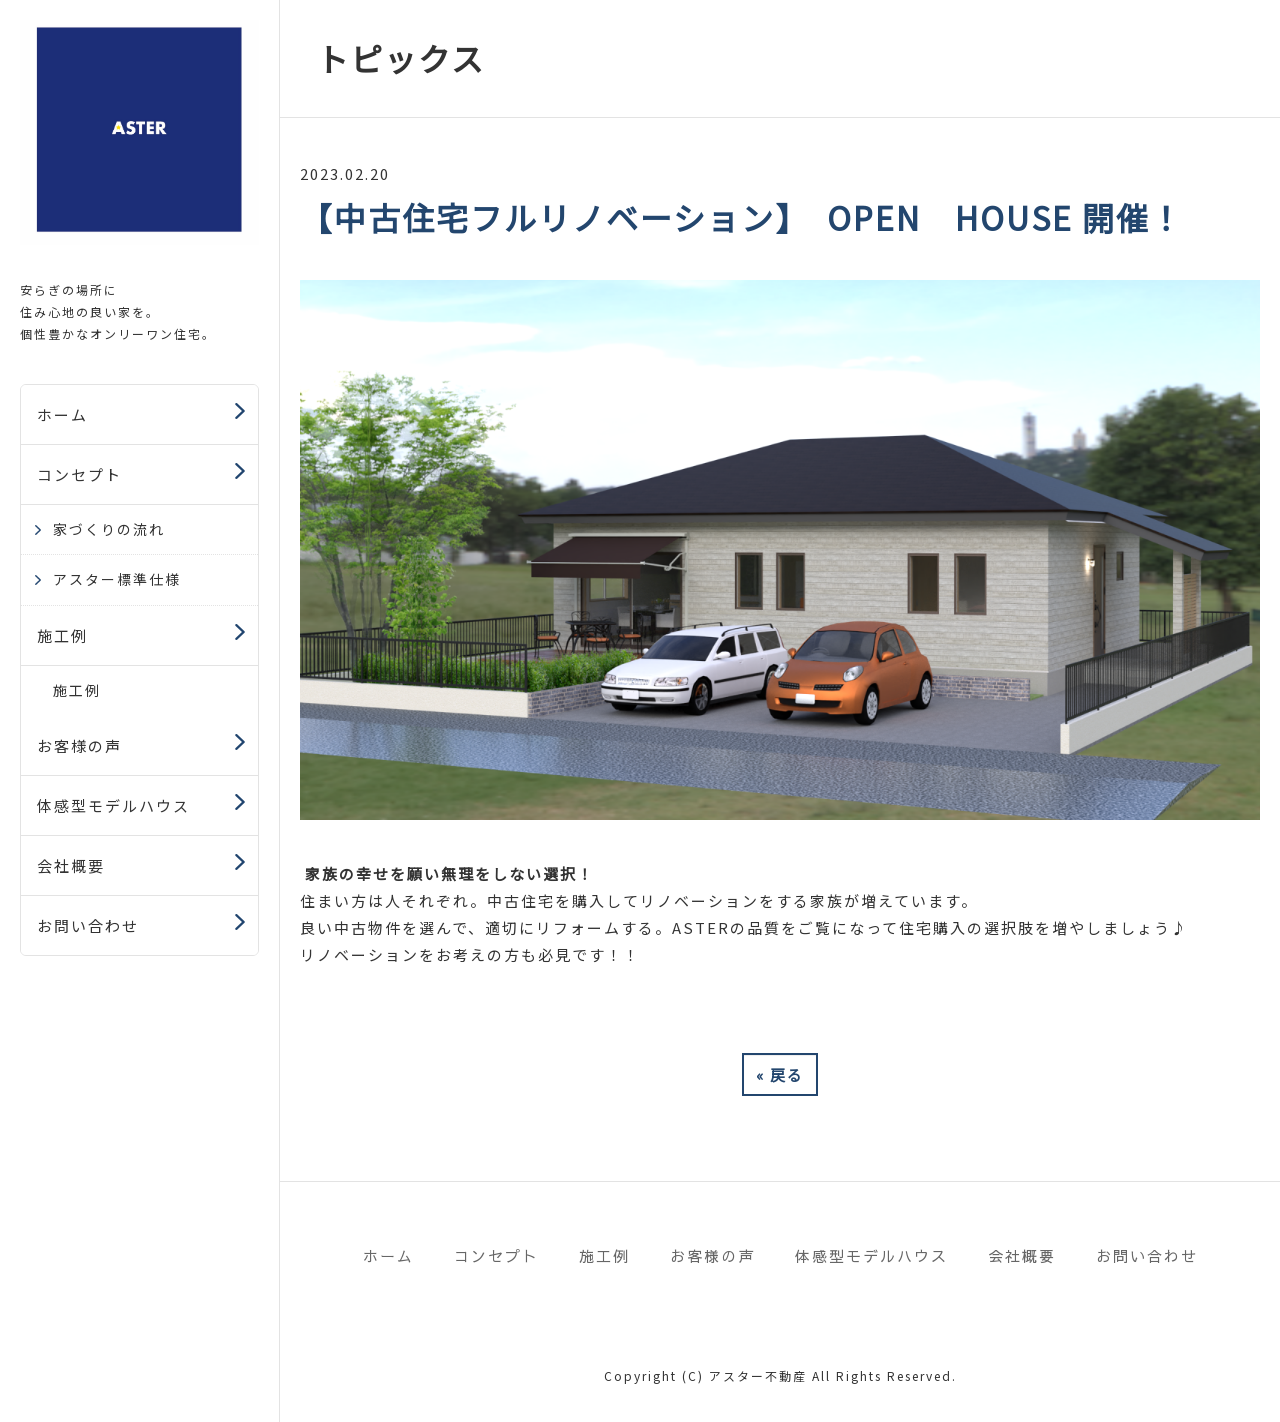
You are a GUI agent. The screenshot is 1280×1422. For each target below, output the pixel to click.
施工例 (62, 635)
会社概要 (71, 865)
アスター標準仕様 (117, 579)
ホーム (62, 414)
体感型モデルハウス (113, 805)
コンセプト (79, 474)
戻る (780, 1074)
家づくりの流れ (109, 529)
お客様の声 (79, 745)
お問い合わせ (88, 925)
